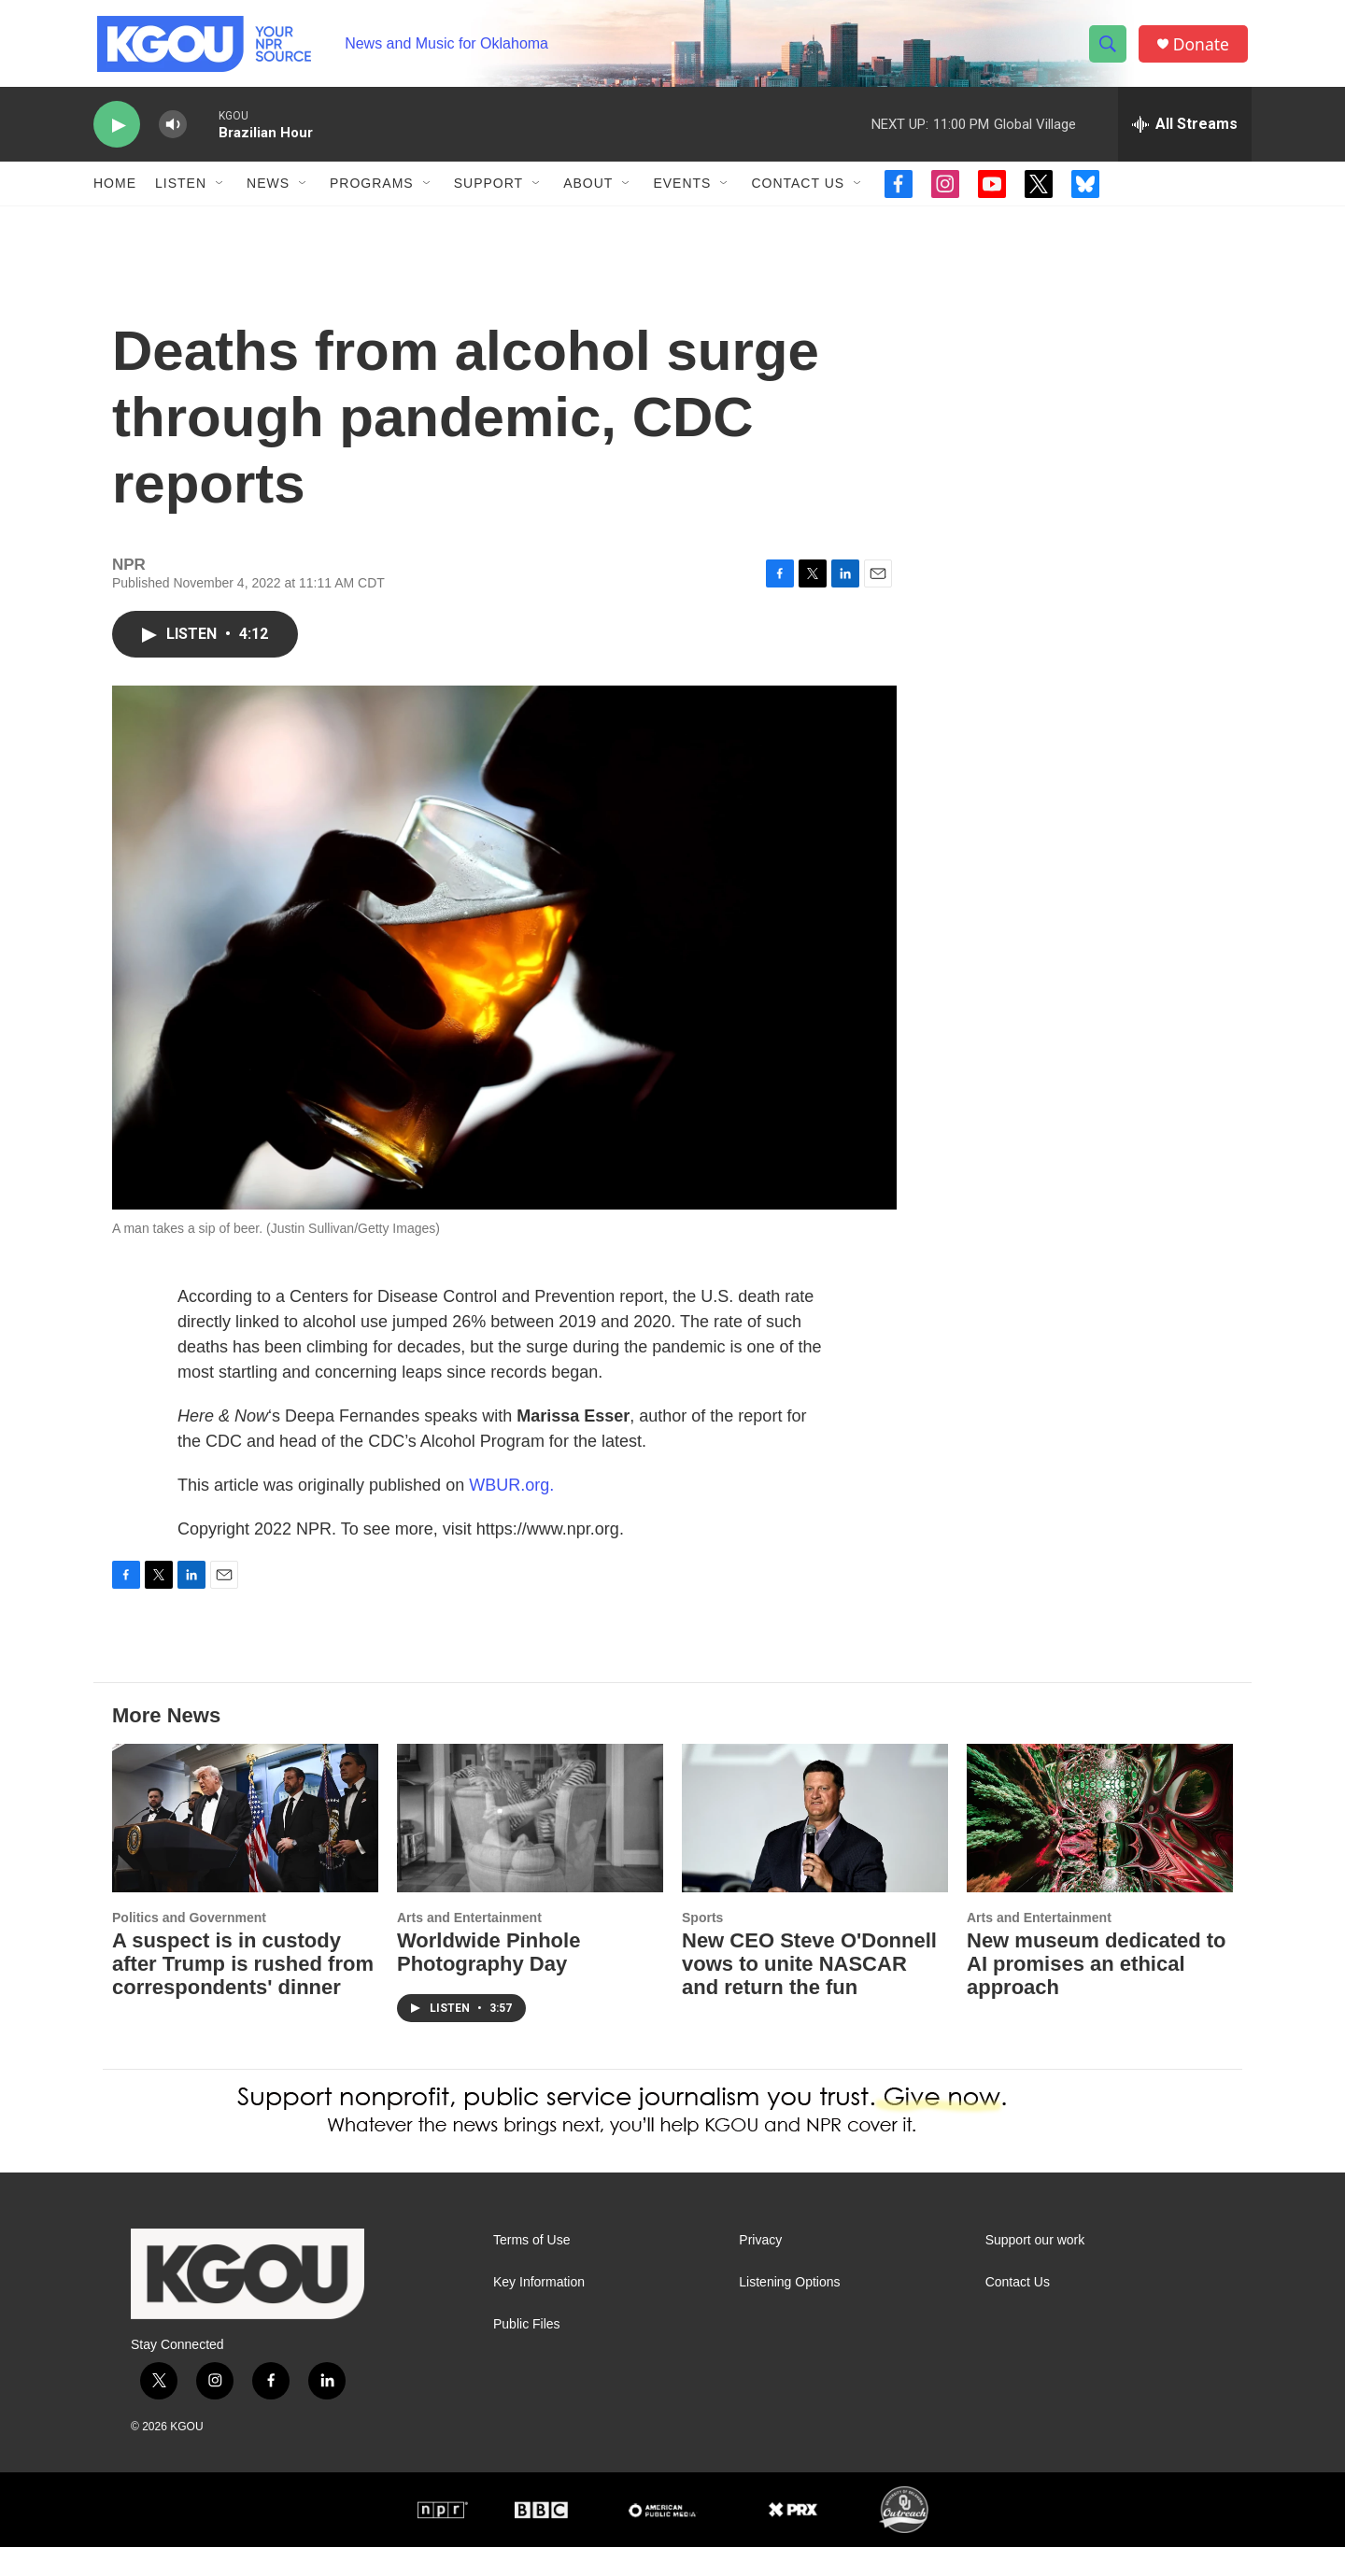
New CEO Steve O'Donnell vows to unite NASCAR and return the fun (809, 1994)
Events (682, 194)
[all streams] (1185, 135)
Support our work (1035, 2270)
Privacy (760, 2270)
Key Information (539, 2312)
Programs (372, 194)
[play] (117, 136)
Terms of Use (531, 2270)
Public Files (526, 2354)
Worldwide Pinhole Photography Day (488, 1982)
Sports (702, 1946)
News (268, 194)
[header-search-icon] (1109, 49)
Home (114, 194)
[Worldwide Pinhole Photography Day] (530, 1847)
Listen (180, 194)
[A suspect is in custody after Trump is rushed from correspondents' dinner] (245, 1847)
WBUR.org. (511, 1514)
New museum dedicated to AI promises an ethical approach (1096, 1994)
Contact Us (797, 194)
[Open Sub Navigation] (220, 194)
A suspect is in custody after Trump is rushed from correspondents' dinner (243, 1994)
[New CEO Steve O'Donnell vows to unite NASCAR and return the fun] (815, 1847)
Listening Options (789, 2312)
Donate (1204, 49)
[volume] (173, 136)
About (588, 194)
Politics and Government (189, 1946)
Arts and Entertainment (469, 1946)
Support (488, 194)
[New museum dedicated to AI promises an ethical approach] (1100, 1847)
